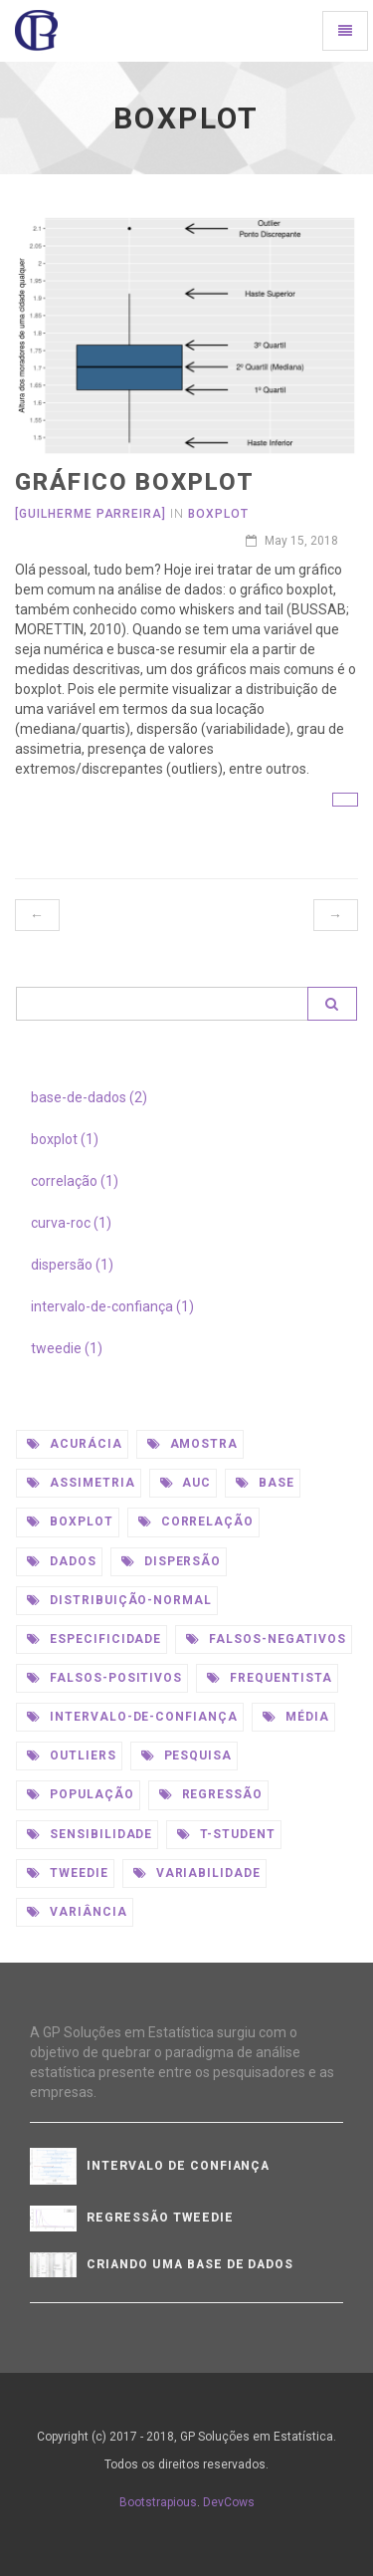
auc (186, 1483)
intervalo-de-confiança (132, 1717)
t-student (226, 1834)
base (265, 1483)
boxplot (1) (64, 1139)
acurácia (74, 1444)
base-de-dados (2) (89, 1097)
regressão (211, 1794)
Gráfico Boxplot (135, 482)
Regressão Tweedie (160, 2218)
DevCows (229, 2502)
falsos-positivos (104, 1678)
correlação (196, 1521)
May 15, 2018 (292, 541)
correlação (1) (74, 1181)
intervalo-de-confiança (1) (112, 1306)
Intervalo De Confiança (178, 2166)
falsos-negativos (265, 1639)
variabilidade (197, 1873)
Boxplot (218, 514)
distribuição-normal (119, 1600)
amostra (193, 1444)
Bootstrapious (158, 2502)
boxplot (70, 1521)
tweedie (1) (66, 1348)
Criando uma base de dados (190, 2264)
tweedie (67, 1873)
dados (61, 1561)
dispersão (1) (72, 1265)
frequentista (269, 1678)
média (296, 1717)
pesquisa (187, 1755)
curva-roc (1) (71, 1223)
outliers (71, 1755)
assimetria (81, 1483)
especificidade (94, 1639)
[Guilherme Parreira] (90, 514)
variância (77, 1912)
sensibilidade (89, 1834)
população (80, 1794)
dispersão (171, 1561)
